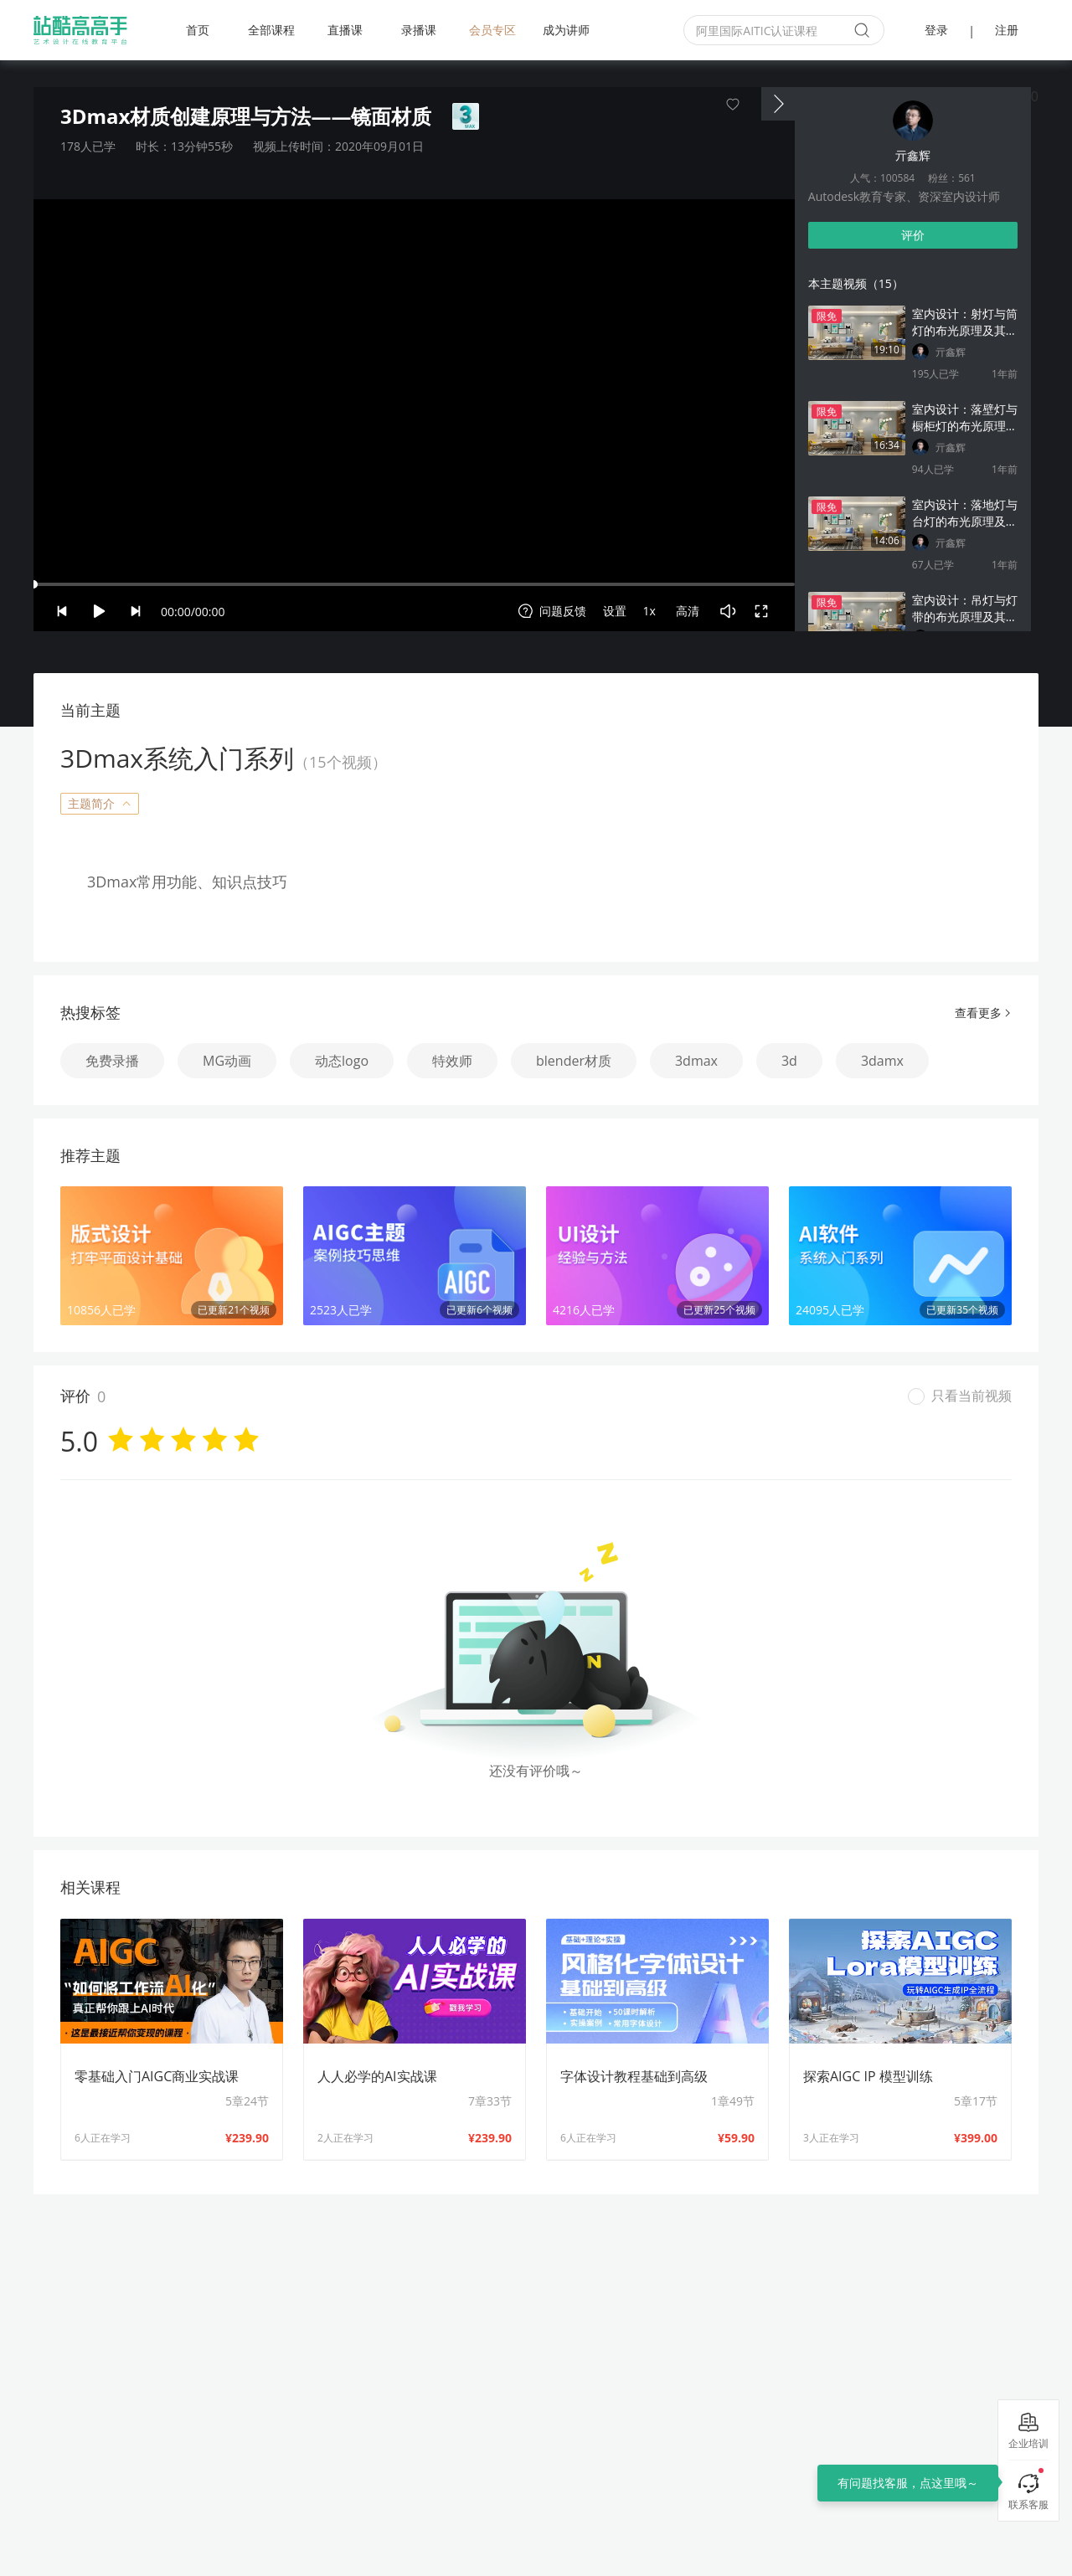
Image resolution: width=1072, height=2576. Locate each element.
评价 (913, 235)
